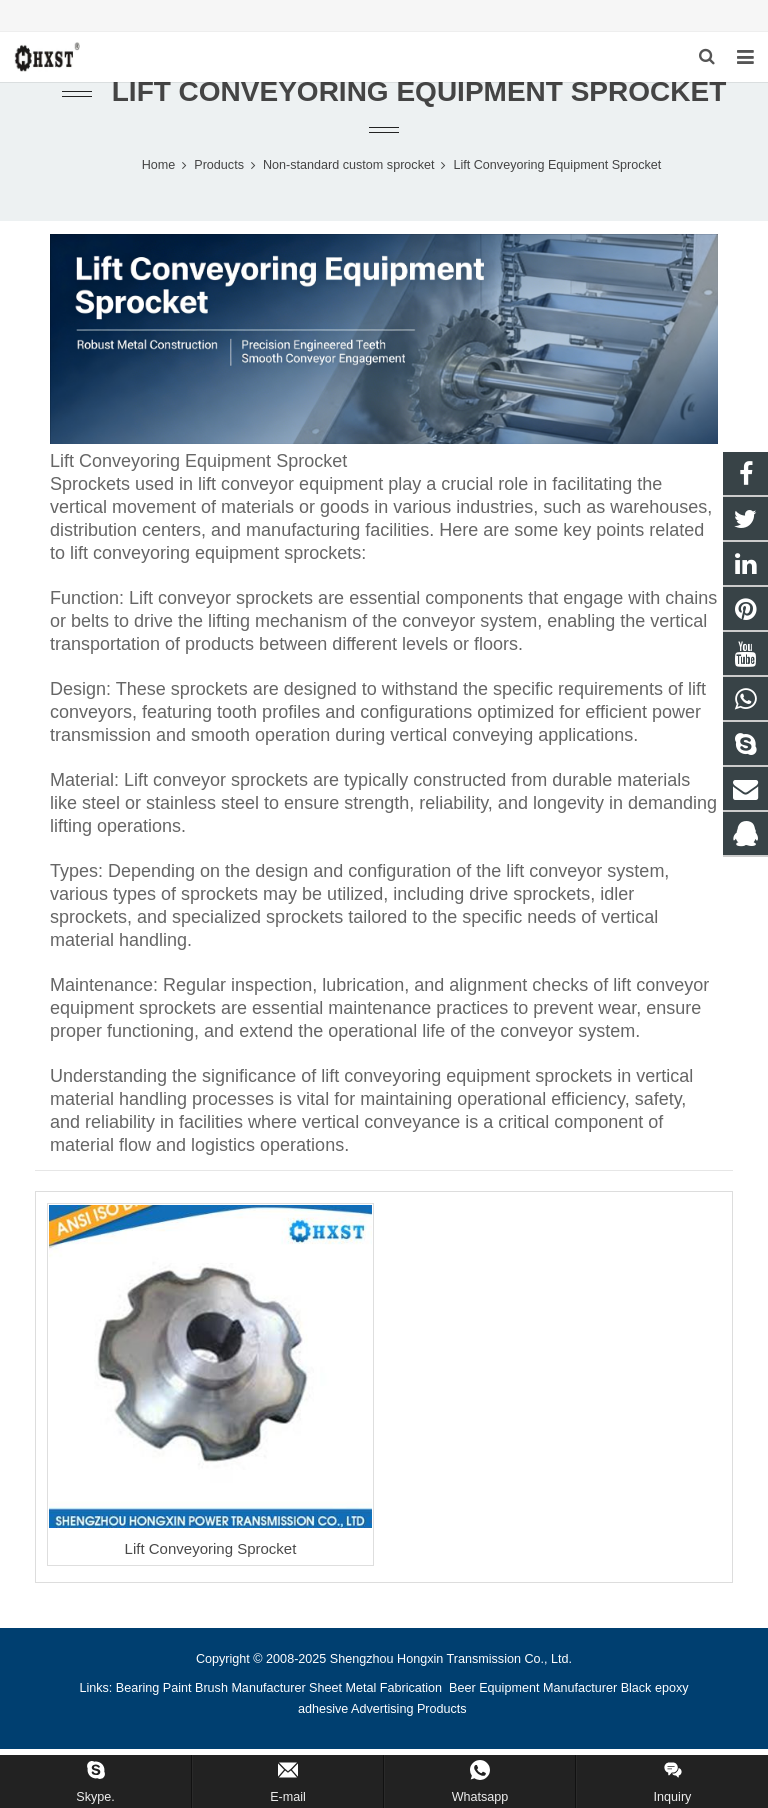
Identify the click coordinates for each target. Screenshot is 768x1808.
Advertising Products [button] (409, 1720)
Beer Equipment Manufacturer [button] (533, 1699)
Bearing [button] (137, 1699)
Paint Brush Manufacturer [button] (234, 1699)
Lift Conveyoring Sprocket (211, 1559)
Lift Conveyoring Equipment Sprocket (419, 102)
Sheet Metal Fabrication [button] (377, 1699)
